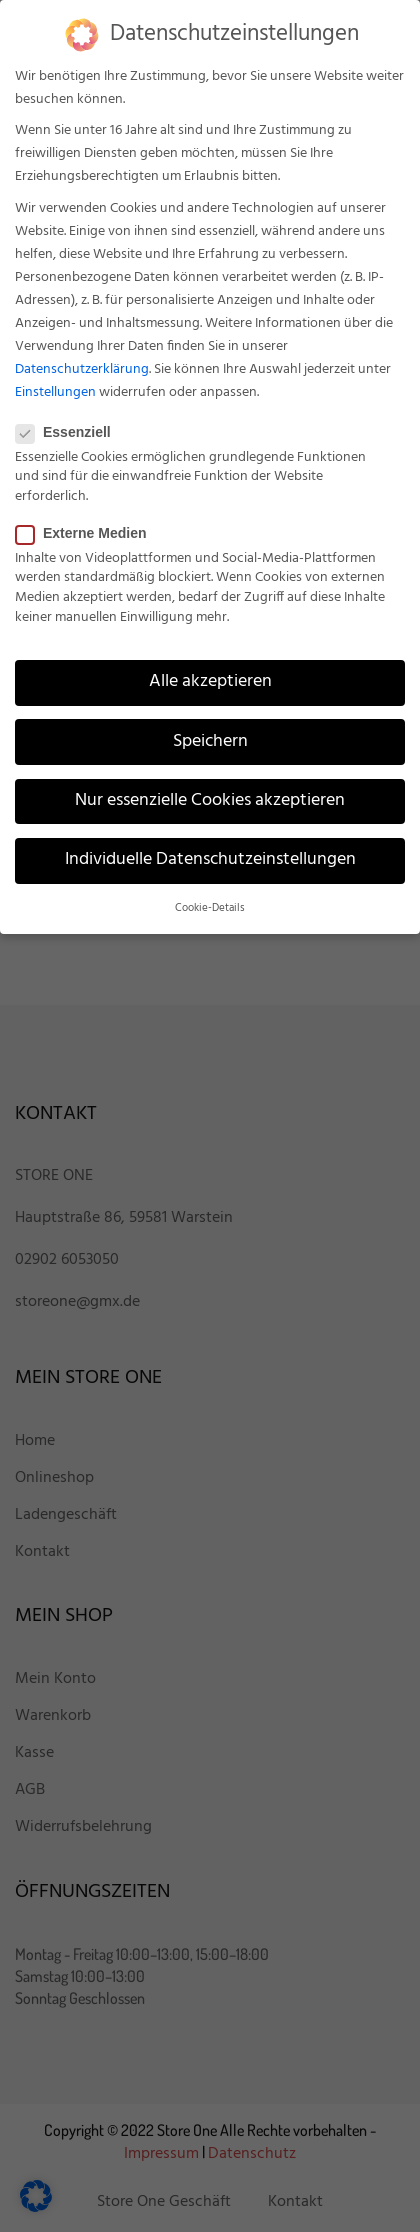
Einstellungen (55, 392)
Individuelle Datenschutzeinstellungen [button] (210, 860)
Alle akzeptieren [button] (210, 682)
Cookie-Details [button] (210, 908)
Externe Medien (87, 533)
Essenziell (69, 432)
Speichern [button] (210, 742)
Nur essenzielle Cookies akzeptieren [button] (210, 801)
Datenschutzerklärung (82, 369)
